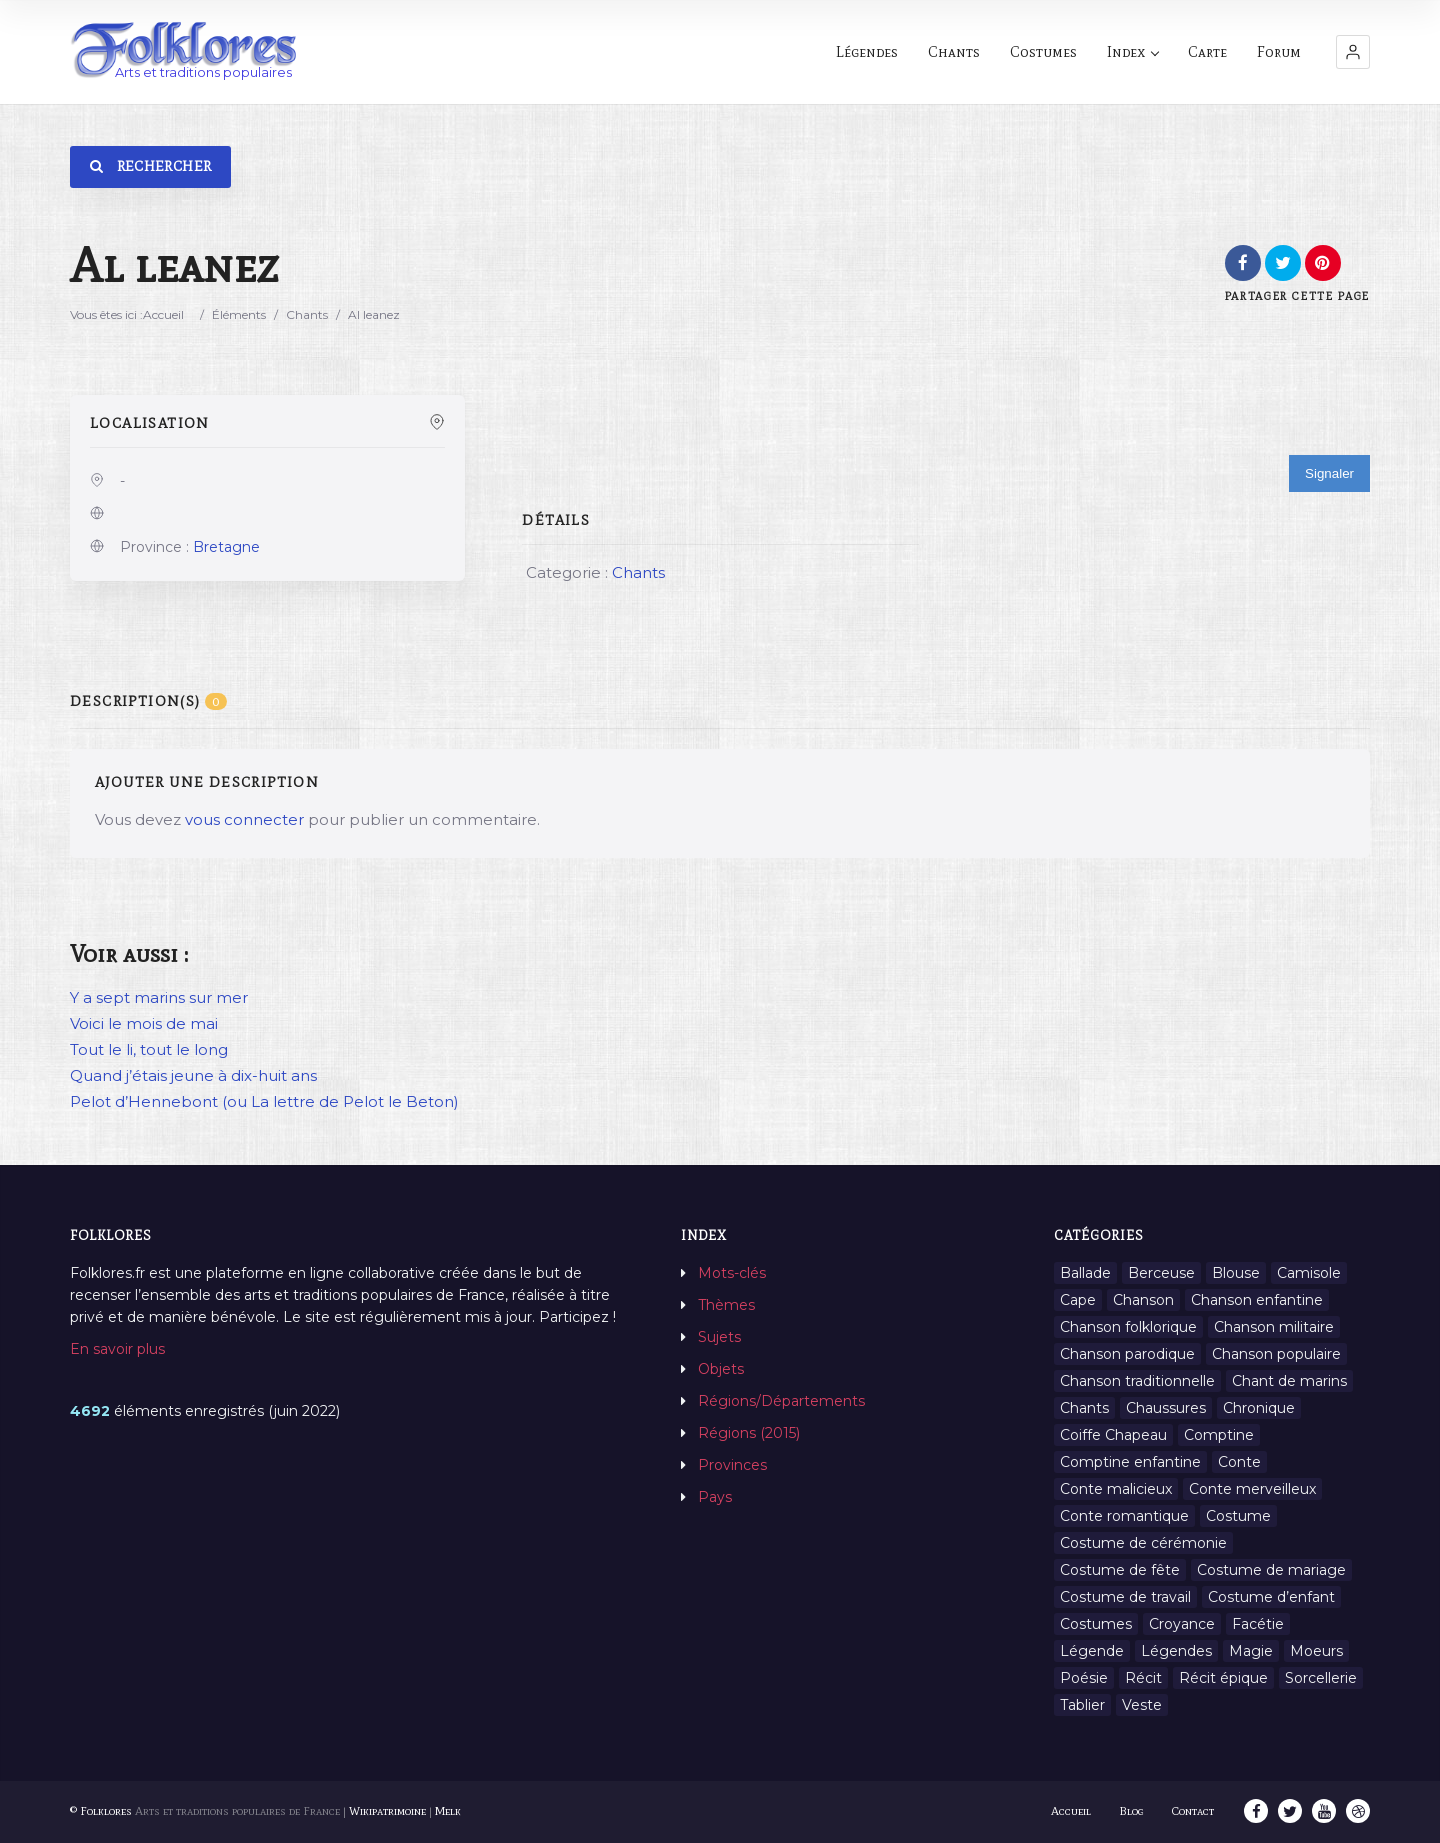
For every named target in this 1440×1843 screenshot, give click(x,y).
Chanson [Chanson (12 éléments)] (1143, 1300)
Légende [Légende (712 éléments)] (1092, 1651)
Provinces (732, 1465)
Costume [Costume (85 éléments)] (1238, 1516)
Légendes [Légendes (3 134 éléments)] (1176, 1651)
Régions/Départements (781, 1401)
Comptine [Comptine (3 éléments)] (1219, 1435)
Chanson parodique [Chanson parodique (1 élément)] (1127, 1354)
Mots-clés (732, 1273)
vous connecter (244, 819)
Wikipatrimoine (387, 1811)
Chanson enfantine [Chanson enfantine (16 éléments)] (1257, 1300)
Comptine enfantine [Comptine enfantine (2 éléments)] (1130, 1462)
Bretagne (226, 547)
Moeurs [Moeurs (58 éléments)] (1316, 1651)
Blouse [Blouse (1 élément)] (1236, 1273)
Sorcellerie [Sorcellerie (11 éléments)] (1321, 1678)
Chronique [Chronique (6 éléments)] (1259, 1408)
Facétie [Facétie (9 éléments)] (1258, 1624)
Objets (721, 1369)
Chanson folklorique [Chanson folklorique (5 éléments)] (1128, 1327)
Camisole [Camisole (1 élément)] (1309, 1273)
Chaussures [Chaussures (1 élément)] (1166, 1408)
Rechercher (150, 166)
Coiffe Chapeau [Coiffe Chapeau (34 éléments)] (1113, 1435)
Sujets (719, 1337)
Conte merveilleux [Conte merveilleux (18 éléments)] (1252, 1489)
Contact (1193, 1811)
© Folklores (101, 1811)
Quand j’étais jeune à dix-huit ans (193, 1075)
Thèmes (726, 1305)
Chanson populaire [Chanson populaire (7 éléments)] (1276, 1354)
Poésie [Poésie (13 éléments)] (1084, 1678)
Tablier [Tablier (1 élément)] (1082, 1705)
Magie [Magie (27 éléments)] (1251, 1651)
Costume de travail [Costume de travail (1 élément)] (1125, 1597)
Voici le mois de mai (144, 1023)
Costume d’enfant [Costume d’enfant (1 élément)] (1271, 1597)
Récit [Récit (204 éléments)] (1143, 1678)
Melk (448, 1811)
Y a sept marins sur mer (159, 997)
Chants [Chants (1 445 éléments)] (1084, 1408)
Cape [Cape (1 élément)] (1078, 1300)
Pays (715, 1497)
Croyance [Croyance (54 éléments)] (1182, 1624)
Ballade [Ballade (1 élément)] (1085, 1273)
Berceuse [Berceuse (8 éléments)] (1161, 1273)
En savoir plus (117, 1349)
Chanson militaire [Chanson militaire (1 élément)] (1274, 1327)
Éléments (239, 314)
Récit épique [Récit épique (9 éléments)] (1223, 1678)
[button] (1353, 52)
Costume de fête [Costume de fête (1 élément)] (1120, 1570)
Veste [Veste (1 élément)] (1142, 1705)
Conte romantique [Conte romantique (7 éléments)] (1124, 1516)
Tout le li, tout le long (149, 1049)
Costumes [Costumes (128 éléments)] (1096, 1624)
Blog (1131, 1811)
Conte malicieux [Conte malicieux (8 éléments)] (1116, 1489)
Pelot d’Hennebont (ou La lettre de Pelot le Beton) (264, 1101)
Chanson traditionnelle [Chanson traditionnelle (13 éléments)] (1137, 1381)
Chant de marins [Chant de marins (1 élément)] (1289, 1381)
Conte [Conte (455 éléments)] (1239, 1462)
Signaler (1329, 473)
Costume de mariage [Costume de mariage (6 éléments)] (1271, 1570)
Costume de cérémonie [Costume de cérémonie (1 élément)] (1143, 1543)
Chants (307, 314)
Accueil (163, 314)
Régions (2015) (749, 1433)
